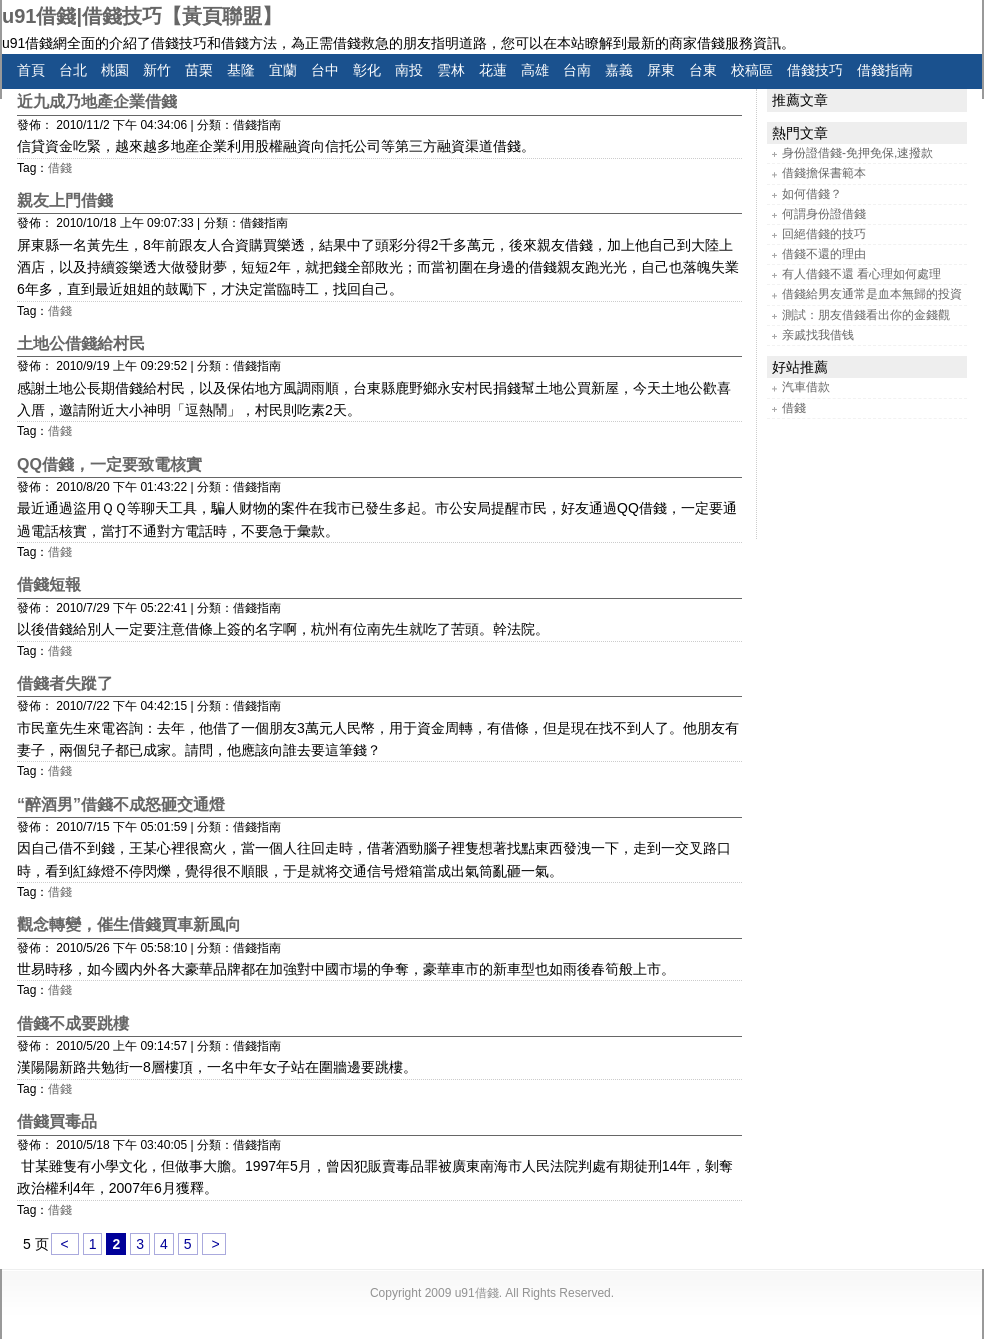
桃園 (115, 70)
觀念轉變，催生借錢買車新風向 (129, 924)
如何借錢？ (812, 194)
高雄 (535, 70)
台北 (73, 70)
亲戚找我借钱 (818, 335)
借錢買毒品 (57, 1121)
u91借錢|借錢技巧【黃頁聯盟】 (142, 16)
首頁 (31, 70)
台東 (703, 70)
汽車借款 (806, 387)
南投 (409, 70)
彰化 (367, 70)
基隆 (241, 70)
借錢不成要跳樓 (73, 1023)
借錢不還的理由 (824, 254)
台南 (577, 70)
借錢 (60, 168)
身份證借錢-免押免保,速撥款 (857, 153)
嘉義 (619, 70)
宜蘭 (283, 70)
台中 (325, 70)
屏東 (661, 70)
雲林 (451, 70)
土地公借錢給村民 (81, 343)
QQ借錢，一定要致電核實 (109, 464)
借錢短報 (49, 584)
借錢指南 (885, 70)
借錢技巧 (815, 70)
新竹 (157, 70)
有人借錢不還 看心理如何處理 (861, 274)
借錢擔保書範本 (824, 173)
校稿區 (752, 70)
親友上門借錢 (65, 200)
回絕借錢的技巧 (824, 234)
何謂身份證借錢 (824, 214)
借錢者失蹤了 (65, 683)
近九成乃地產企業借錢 (97, 101)
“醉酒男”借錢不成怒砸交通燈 (121, 804)
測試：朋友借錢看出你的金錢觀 (866, 315)
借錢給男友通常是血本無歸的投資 (872, 294)
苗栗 (199, 70)
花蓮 (493, 70)
